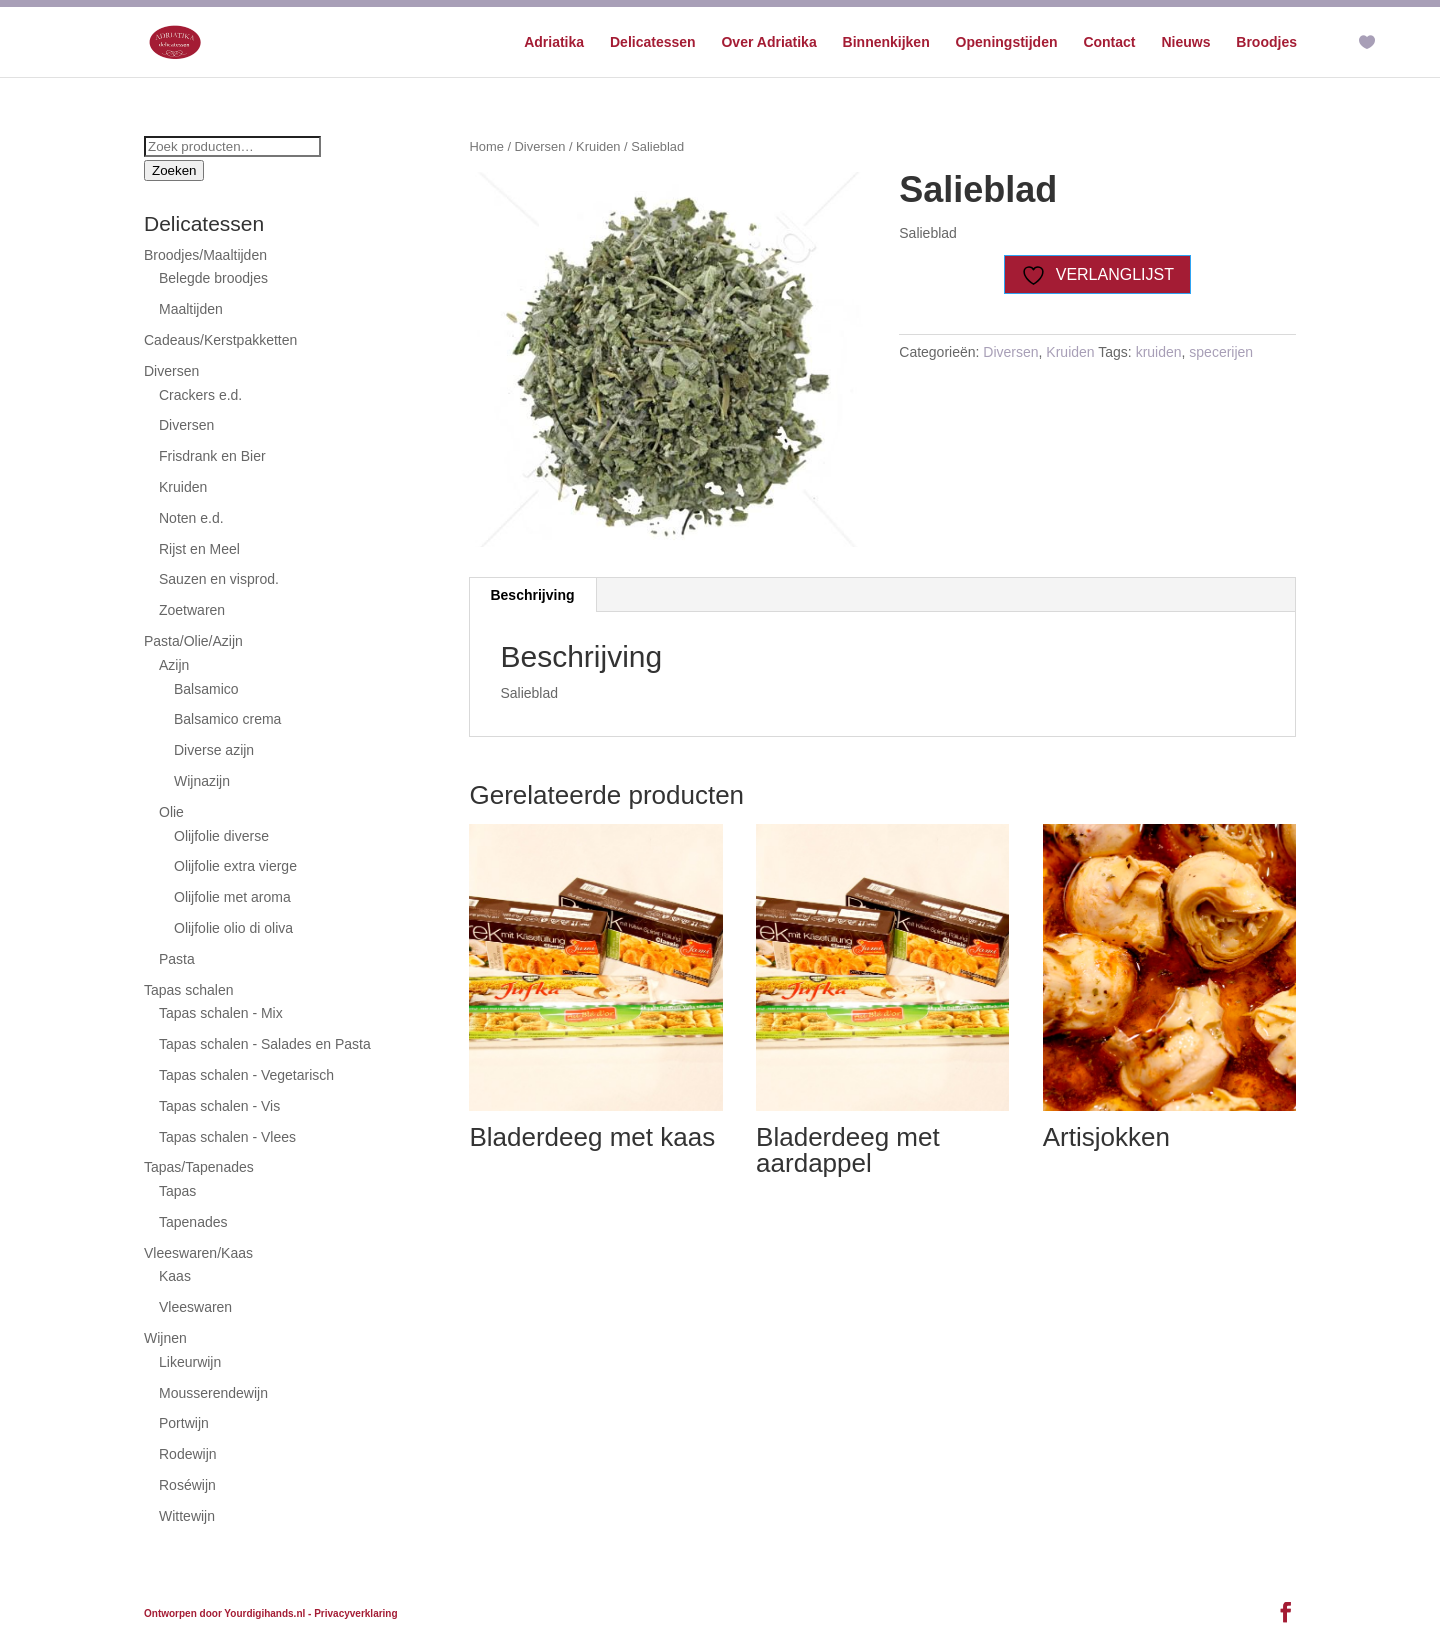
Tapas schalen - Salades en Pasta (265, 1044)
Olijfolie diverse (221, 836)
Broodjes (1266, 42)
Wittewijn (187, 1516)
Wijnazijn (202, 781)
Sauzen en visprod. (219, 579)
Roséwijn (187, 1485)
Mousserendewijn (213, 1393)
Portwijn (184, 1423)
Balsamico (206, 689)
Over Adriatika (768, 42)
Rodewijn (188, 1454)
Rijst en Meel (199, 549)
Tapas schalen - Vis (219, 1106)
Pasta (177, 959)
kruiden (1159, 352)
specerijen (1221, 352)
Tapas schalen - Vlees (227, 1137)
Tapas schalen (189, 990)
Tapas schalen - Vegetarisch (246, 1075)
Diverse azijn (214, 750)
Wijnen (165, 1338)
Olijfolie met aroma (232, 897)
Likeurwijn (190, 1362)
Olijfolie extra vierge (235, 866)
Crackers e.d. (200, 395)
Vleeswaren (195, 1307)
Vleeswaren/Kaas (198, 1253)
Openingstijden (1007, 42)
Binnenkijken (886, 42)
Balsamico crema (227, 719)
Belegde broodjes (213, 278)
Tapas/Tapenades (199, 1167)
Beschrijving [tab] (532, 595)
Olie (171, 812)
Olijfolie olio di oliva (233, 928)
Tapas (177, 1191)
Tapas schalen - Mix (221, 1013)
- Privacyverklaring (353, 1613)
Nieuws (1185, 42)
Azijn (174, 665)
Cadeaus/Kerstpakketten (220, 340)
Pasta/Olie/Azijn (193, 641)
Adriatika (554, 42)
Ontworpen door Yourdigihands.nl (224, 1613)
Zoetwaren (192, 610)
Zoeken (174, 170)
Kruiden (598, 146)
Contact (1109, 42)
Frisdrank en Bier (212, 456)
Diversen (540, 146)
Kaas (175, 1276)
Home (486, 146)
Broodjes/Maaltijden (205, 255)
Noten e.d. (191, 518)
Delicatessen (653, 42)
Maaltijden (191, 309)
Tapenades (193, 1222)
